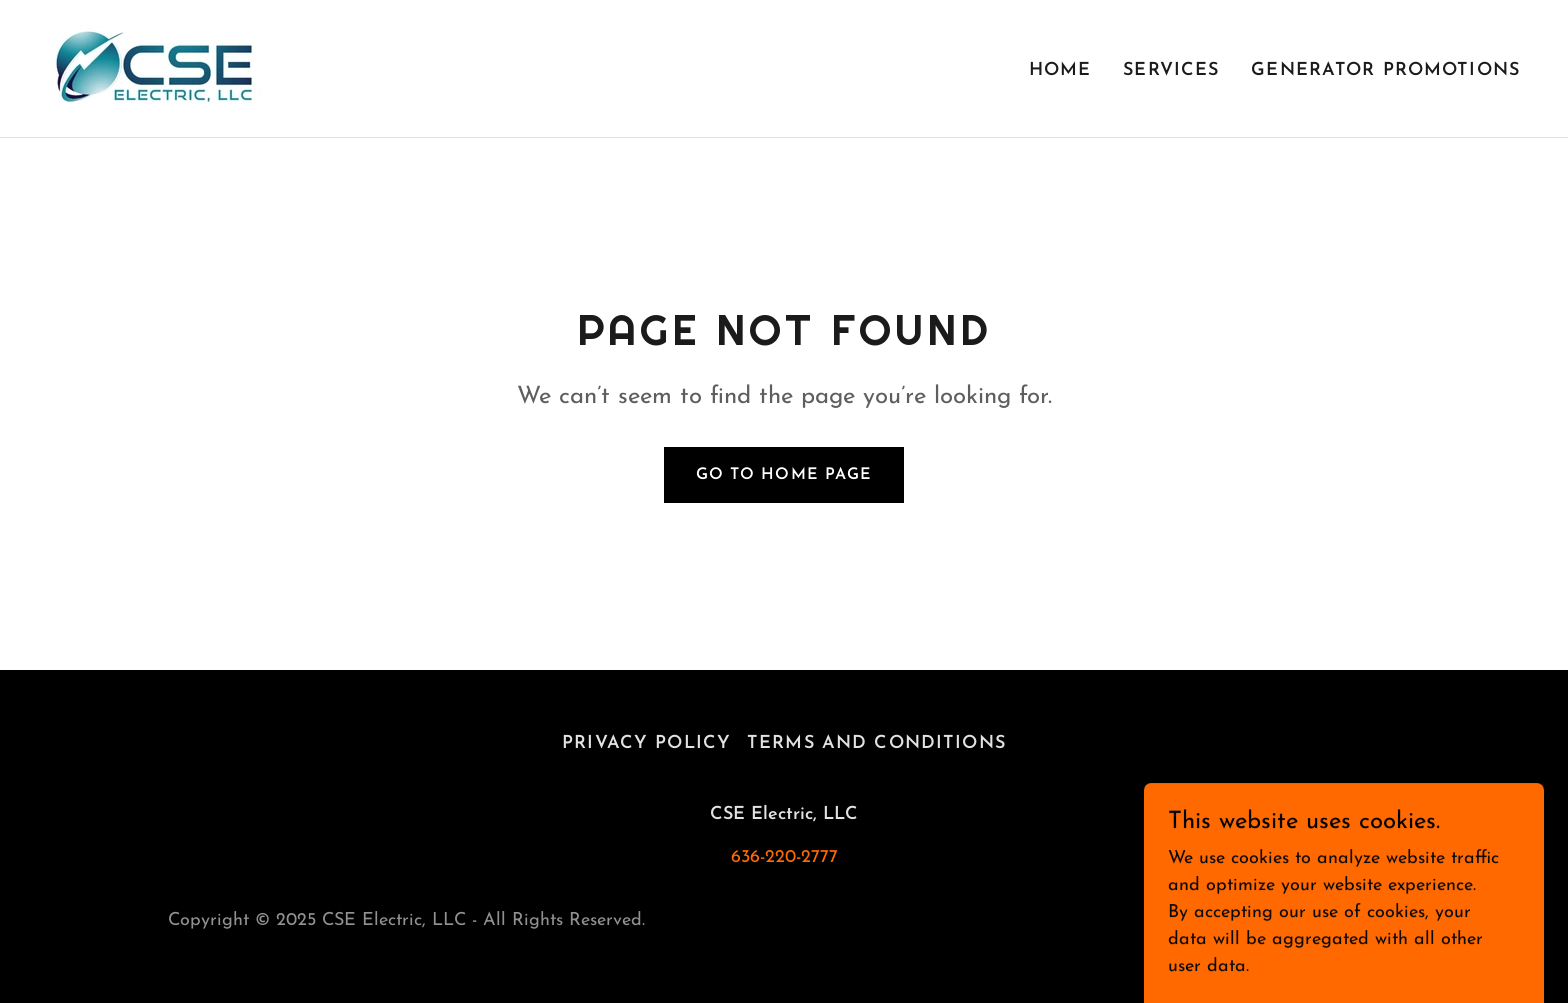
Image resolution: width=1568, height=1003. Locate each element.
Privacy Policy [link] (646, 743)
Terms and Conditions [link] (876, 743)
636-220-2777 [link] (784, 857)
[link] (155, 67)
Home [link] (1060, 70)
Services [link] (1171, 70)
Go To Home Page (783, 475)
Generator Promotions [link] (1385, 70)
